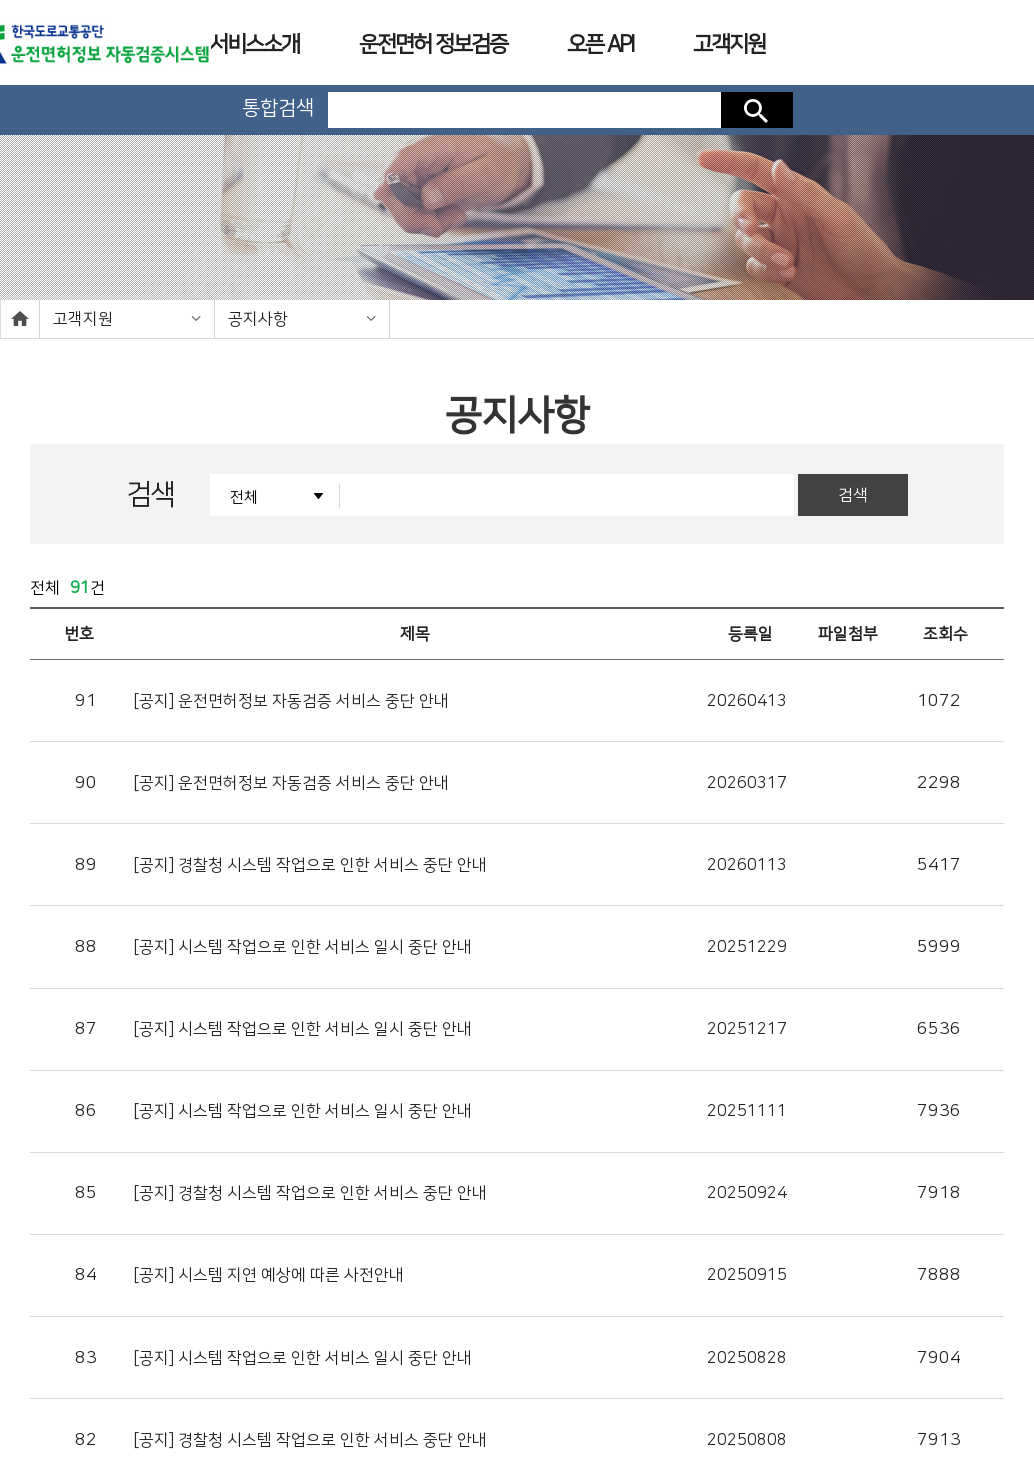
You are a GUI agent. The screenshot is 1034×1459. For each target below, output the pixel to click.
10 (670, 1217)
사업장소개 (625, 1389)
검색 (757, 110)
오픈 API (600, 44)
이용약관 (528, 1389)
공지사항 (258, 319)
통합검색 (278, 108)
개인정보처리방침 (420, 1389)
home (20, 319)
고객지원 (83, 319)
